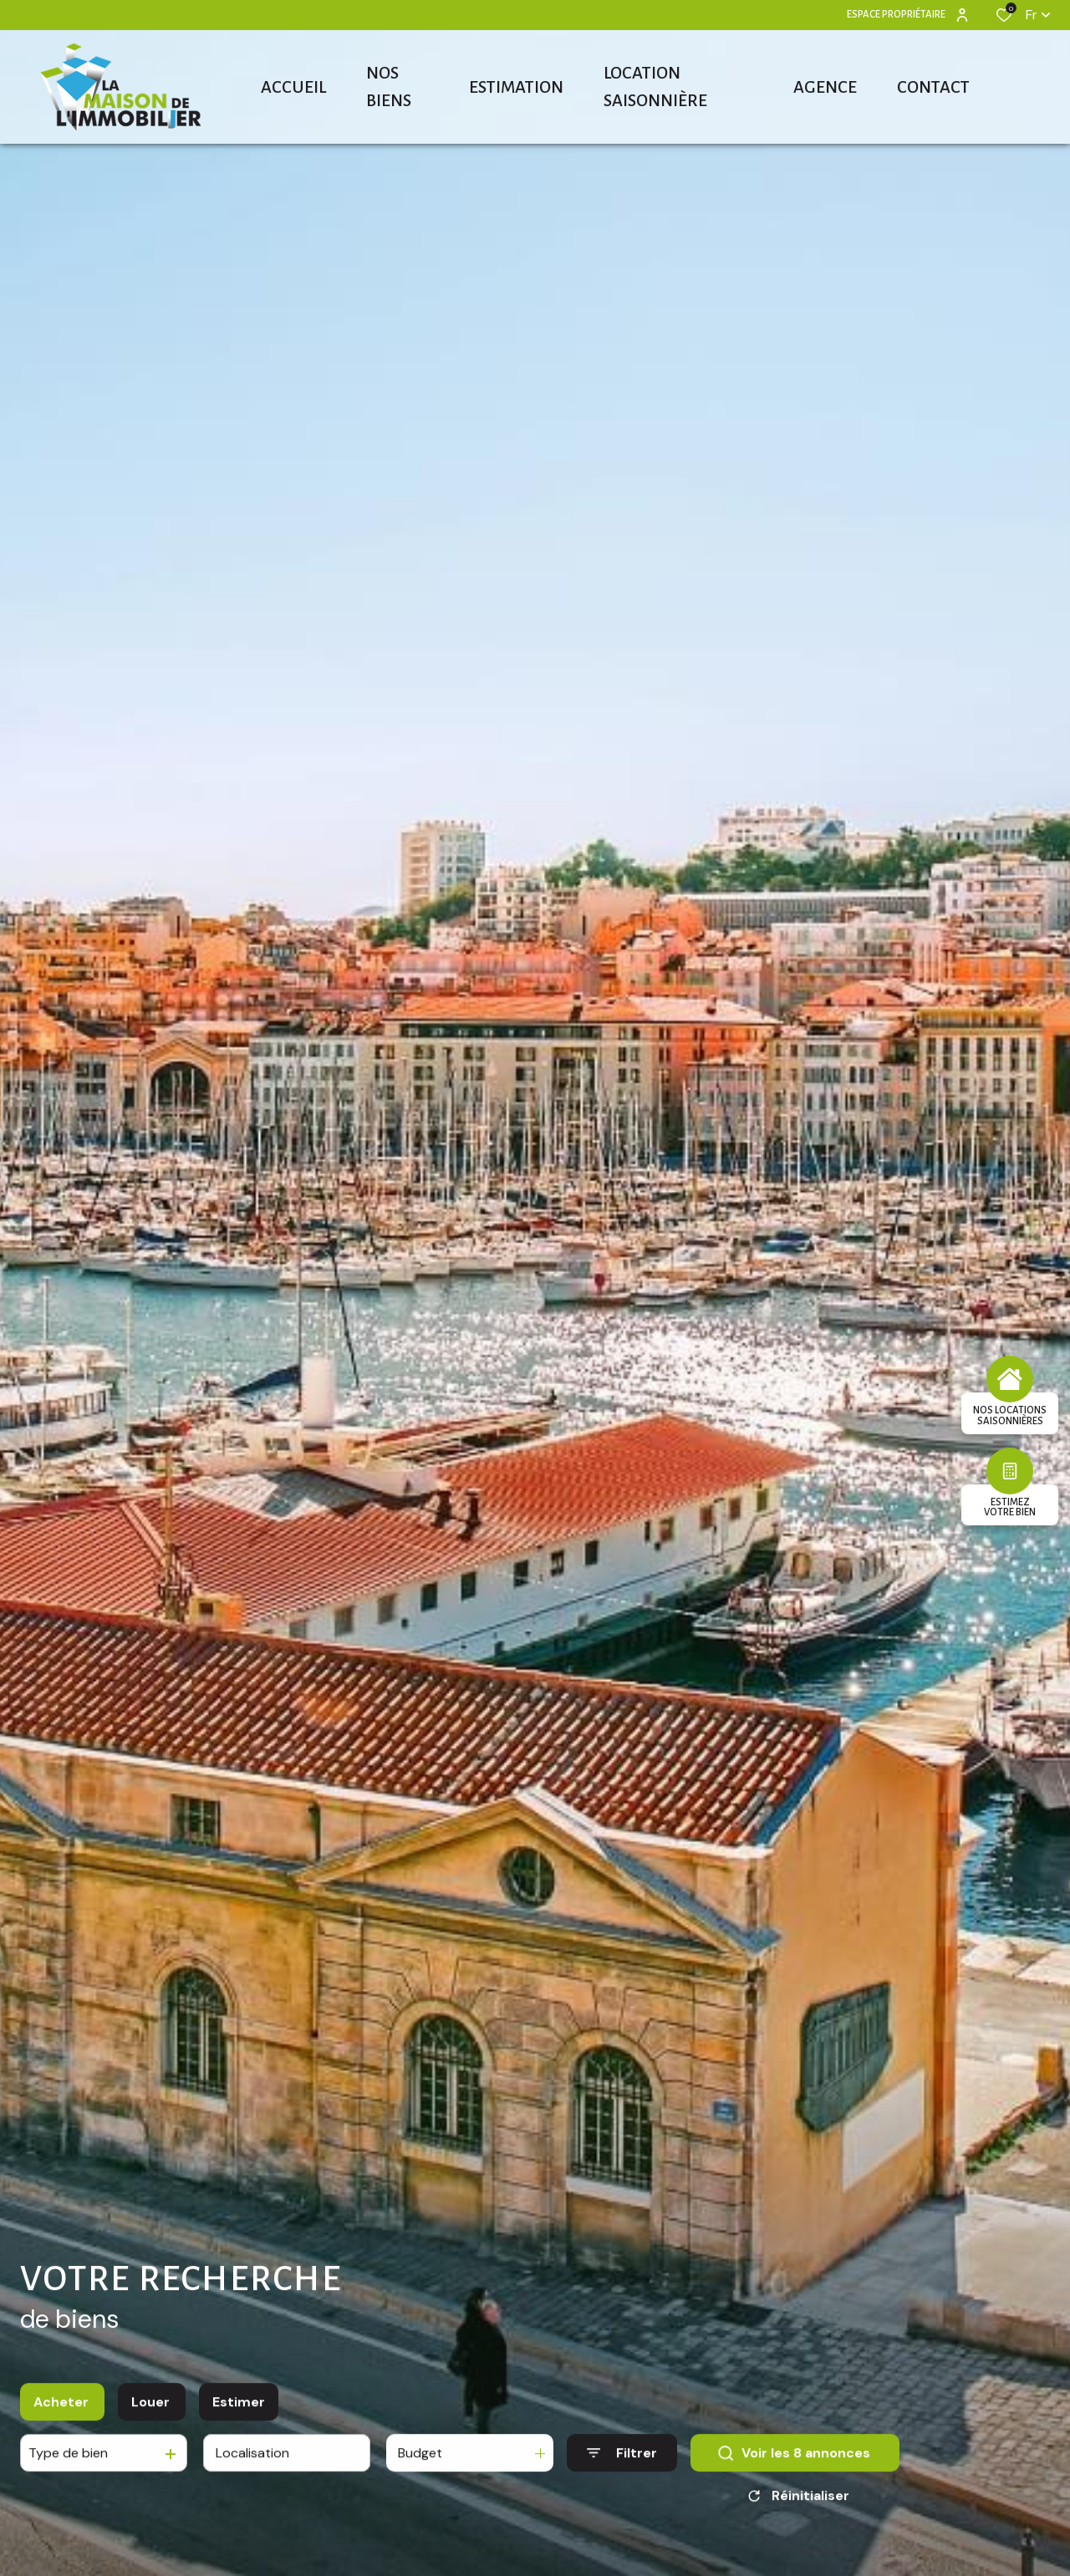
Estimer (238, 2414)
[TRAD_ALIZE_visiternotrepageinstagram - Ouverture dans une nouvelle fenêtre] (813, 15)
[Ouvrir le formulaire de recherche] (622, 2465)
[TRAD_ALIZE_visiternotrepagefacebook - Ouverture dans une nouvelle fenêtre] (790, 14)
